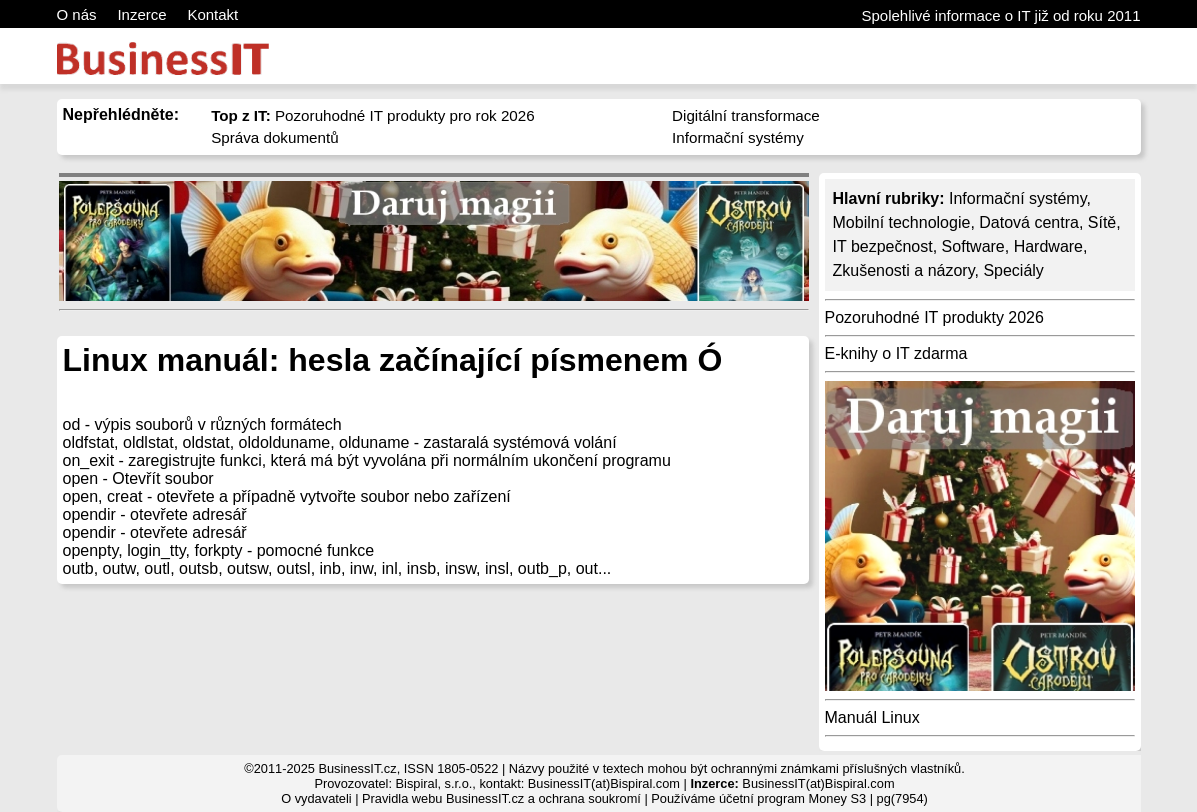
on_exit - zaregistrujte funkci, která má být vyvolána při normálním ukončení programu (367, 460)
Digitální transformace (746, 115)
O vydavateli (316, 798)
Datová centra (1029, 222)
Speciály (1013, 270)
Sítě (1102, 222)
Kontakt (212, 14)
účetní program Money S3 (792, 798)
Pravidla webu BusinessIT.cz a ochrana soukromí (501, 798)
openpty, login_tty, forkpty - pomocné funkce (219, 550)
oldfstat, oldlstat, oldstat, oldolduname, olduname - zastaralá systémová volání (340, 442)
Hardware (1048, 246)
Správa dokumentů (275, 137)
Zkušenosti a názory (904, 270)
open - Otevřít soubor (138, 478)
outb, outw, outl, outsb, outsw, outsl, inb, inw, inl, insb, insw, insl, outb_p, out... (337, 568)
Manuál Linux (872, 717)
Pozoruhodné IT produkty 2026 (934, 317)
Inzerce (141, 14)
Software (973, 246)
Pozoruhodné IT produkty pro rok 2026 (373, 115)
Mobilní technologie (902, 222)
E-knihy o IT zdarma (896, 353)
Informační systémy (738, 137)
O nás (77, 14)
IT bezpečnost (883, 246)
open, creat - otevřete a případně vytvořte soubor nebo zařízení (287, 496)
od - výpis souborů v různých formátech (202, 424)
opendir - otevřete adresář (155, 514)
